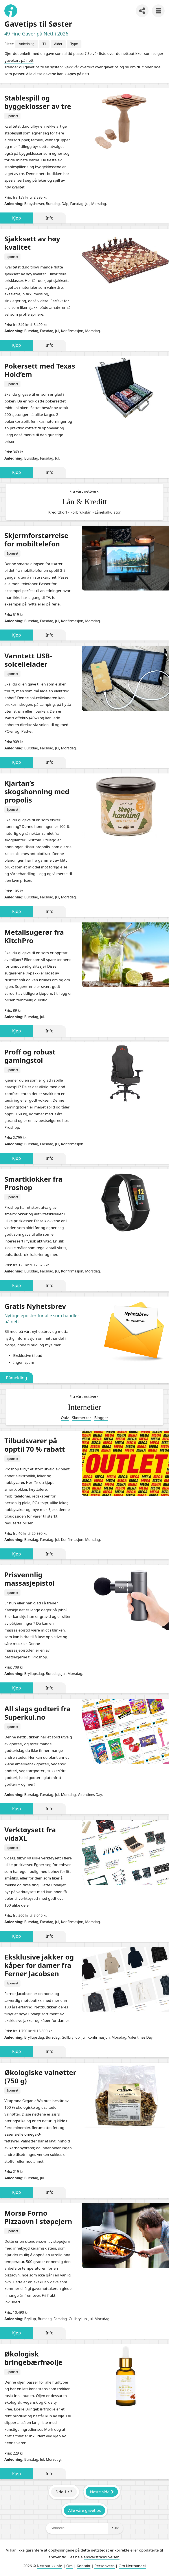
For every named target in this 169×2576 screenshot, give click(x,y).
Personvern (104, 2565)
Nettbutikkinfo (49, 2565)
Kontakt (83, 2565)
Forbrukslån (81, 512)
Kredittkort (57, 512)
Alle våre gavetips (84, 2510)
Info (49, 218)
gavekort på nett (18, 60)
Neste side (102, 2491)
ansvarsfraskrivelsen (101, 2556)
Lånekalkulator (108, 512)
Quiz (65, 1417)
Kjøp (16, 218)
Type (74, 44)
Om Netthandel (132, 2565)
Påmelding (16, 1378)
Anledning (26, 44)
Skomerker (81, 1417)
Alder (58, 44)
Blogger (101, 1417)
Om (69, 2565)
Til (44, 44)
